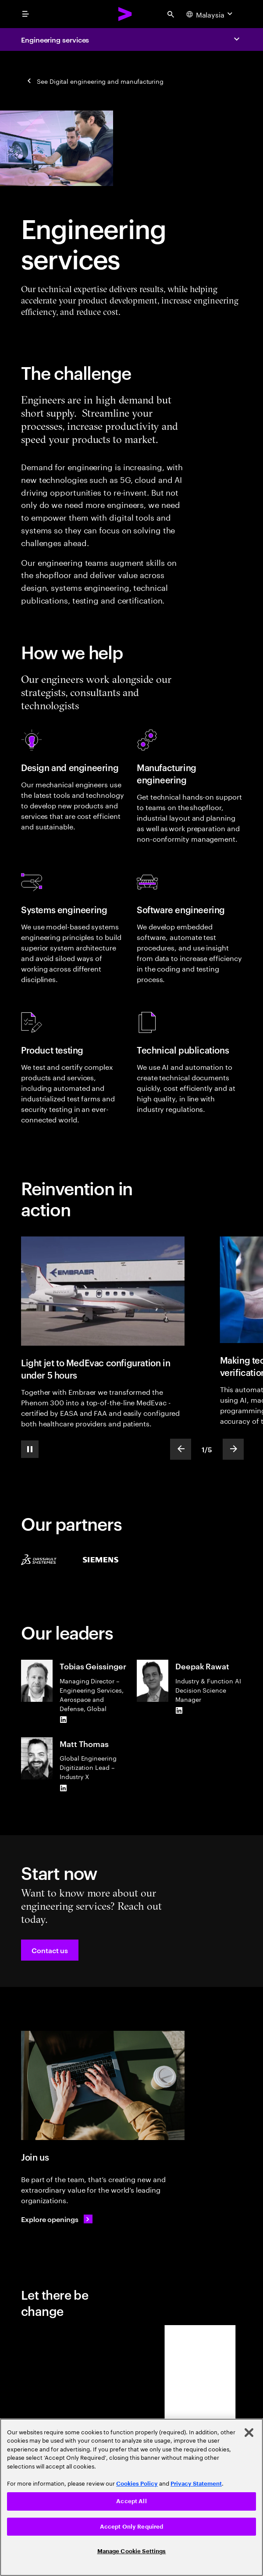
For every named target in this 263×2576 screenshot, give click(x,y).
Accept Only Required (131, 2527)
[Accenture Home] (125, 14)
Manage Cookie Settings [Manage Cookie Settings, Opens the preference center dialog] (131, 2551)
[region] (131, 2497)
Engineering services (55, 39)
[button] (49, 1950)
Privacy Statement (196, 2484)
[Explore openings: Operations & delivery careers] (56, 2218)
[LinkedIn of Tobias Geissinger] (63, 1719)
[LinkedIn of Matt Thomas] (63, 1787)
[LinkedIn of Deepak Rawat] (178, 1710)
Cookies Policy (137, 2484)
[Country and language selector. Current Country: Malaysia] (210, 14)
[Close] (249, 2432)
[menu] (25, 14)
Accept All (131, 2501)
